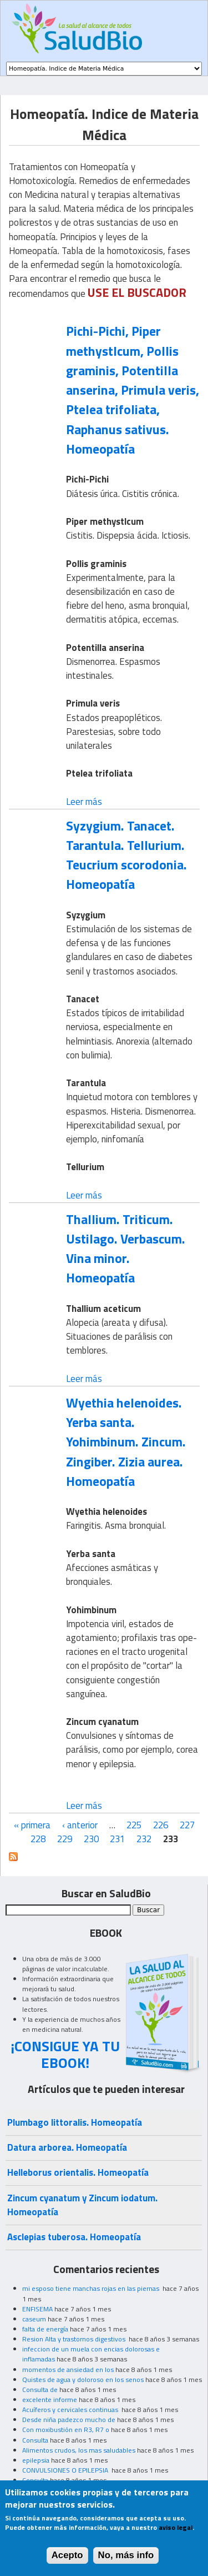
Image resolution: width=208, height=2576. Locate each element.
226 (160, 1825)
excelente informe (49, 2399)
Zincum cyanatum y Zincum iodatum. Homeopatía (82, 2205)
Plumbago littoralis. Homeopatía (74, 2122)
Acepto (67, 2563)
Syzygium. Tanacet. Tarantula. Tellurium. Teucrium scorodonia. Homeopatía (126, 854)
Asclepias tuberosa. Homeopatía (74, 2237)
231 (117, 1839)
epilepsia (35, 2460)
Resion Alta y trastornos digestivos (74, 2339)
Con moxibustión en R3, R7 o (65, 2429)
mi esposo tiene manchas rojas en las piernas (91, 2288)
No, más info (126, 2563)
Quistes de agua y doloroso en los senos (83, 2379)
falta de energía (45, 2329)
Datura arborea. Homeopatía (67, 2147)
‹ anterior (80, 1825)
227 (187, 1825)
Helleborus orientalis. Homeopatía (78, 2172)
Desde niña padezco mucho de (68, 2419)
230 (91, 1839)
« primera (32, 1825)
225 (133, 1825)
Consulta (35, 2440)
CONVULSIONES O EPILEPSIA (66, 2470)
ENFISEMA (37, 2309)
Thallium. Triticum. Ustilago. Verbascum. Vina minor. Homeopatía (125, 1248)
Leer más (84, 801)
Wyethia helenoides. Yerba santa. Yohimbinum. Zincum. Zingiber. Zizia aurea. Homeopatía (126, 1442)
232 (143, 1839)
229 (64, 1839)
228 (38, 1839)
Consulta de (40, 2389)
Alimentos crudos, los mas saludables (78, 2450)
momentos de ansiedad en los (68, 2369)
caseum (34, 2319)
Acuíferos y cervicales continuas (71, 2409)
